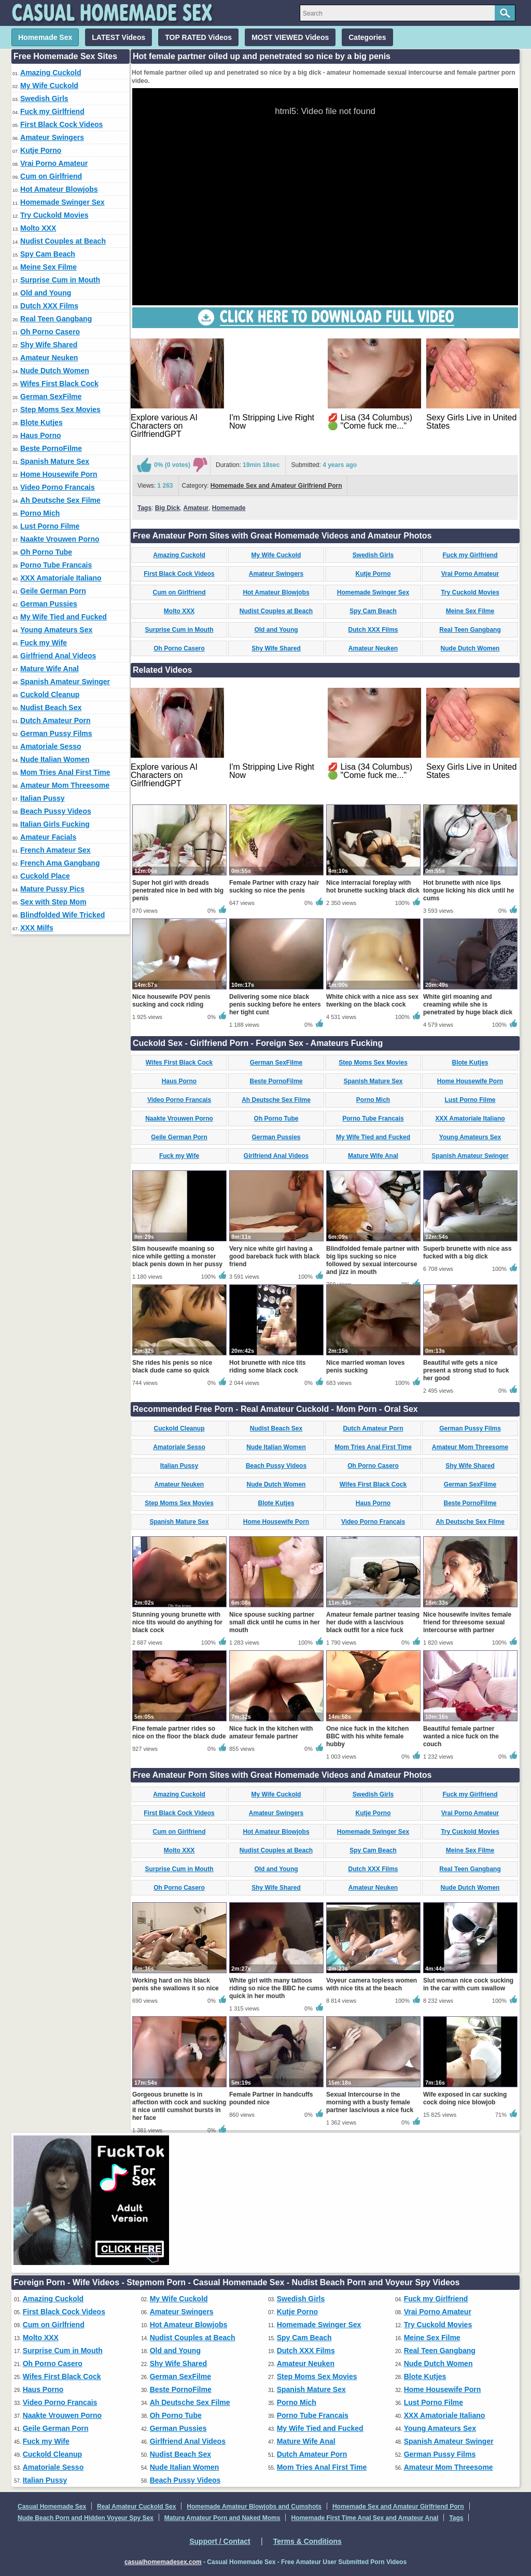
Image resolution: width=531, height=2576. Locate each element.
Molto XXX (38, 228)
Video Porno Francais (57, 487)
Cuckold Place (45, 876)
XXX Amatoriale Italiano (61, 578)
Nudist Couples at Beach (63, 241)
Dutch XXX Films (49, 306)
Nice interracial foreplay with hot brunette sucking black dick (373, 886)
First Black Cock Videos (61, 124)
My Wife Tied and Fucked (63, 617)
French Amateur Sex (55, 850)
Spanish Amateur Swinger (65, 681)
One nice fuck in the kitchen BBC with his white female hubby (367, 1736)
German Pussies (48, 604)
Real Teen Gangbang (56, 319)
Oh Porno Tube (46, 552)
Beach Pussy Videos (55, 811)
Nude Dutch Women (54, 370)
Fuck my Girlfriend (52, 111)
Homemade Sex (45, 37)
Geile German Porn (53, 591)
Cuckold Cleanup (49, 694)
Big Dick (167, 508)
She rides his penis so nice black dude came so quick (172, 1366)
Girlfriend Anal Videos (58, 656)
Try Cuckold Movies (54, 215)
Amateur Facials (48, 837)
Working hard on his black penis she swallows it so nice (175, 1984)
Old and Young (45, 293)
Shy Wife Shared (48, 345)
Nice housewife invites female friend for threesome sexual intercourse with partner (467, 1622)
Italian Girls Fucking (55, 824)
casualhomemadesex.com (163, 2562)
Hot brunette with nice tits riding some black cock (267, 1366)
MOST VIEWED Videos (290, 37)
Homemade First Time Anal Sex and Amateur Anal (364, 2518)
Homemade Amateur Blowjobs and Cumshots (254, 2506)
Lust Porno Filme (49, 526)
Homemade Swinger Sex (62, 202)
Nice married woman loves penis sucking (365, 1366)
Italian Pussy (42, 798)
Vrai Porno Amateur (54, 163)
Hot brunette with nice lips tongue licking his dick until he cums (468, 890)
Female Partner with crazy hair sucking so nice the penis (274, 886)
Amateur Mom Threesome (64, 785)
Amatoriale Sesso (50, 746)
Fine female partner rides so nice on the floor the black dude (179, 1732)
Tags (144, 508)
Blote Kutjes (41, 422)
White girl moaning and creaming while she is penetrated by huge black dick (467, 1004)
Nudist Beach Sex (50, 707)
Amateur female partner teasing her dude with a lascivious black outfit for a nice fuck (373, 1622)
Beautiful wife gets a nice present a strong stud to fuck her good (466, 1370)
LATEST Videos (118, 37)
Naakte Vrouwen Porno (59, 539)
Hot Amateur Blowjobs (59, 189)
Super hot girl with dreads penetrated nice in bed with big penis (177, 890)
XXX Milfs (36, 928)
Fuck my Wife (43, 643)
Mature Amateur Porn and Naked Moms (222, 2518)
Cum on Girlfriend (51, 176)
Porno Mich (40, 513)
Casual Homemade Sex (52, 2506)
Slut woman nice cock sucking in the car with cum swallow (468, 1984)
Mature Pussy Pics (52, 889)
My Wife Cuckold (49, 85)
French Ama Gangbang (60, 863)
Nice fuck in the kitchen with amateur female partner (271, 1732)
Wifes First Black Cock (59, 383)
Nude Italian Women (55, 759)
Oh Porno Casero (50, 332)
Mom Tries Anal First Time (65, 772)
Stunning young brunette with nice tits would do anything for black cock (177, 1622)
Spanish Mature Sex (54, 461)
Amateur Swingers (52, 137)
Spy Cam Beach (47, 254)
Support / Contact (219, 2541)
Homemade (229, 508)
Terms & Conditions (307, 2541)
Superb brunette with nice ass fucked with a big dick (467, 1252)
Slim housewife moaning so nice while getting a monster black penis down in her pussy (177, 1256)
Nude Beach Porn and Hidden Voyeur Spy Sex (85, 2518)
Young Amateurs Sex (56, 630)
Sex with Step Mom (53, 902)
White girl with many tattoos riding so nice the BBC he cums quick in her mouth (276, 1988)
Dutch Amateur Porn (55, 720)
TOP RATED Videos (198, 37)
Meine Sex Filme (48, 267)
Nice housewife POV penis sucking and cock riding (171, 1000)
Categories (367, 37)
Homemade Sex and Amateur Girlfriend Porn (276, 485)
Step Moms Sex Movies (60, 409)
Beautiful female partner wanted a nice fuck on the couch (461, 1736)
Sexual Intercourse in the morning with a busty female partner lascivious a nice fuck (369, 2102)
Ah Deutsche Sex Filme (60, 500)
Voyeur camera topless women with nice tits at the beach (371, 1984)
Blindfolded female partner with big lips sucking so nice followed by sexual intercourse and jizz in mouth (372, 1260)
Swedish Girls (44, 98)
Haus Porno (40, 435)
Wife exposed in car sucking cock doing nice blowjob (465, 2098)
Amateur (195, 508)
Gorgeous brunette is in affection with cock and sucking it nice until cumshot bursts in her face (179, 2106)
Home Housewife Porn (58, 474)
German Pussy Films (56, 733)
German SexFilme (50, 396)
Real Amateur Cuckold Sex (136, 2506)
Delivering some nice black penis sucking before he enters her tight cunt (275, 1004)
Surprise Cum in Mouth (60, 280)
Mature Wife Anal (49, 668)
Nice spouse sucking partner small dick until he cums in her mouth (274, 1622)
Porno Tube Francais (56, 565)
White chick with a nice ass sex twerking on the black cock (372, 1000)
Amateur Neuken (49, 357)
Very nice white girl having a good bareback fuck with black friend (274, 1256)
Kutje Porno (40, 150)
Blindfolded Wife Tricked (62, 915)
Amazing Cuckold (50, 72)
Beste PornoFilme (51, 448)
